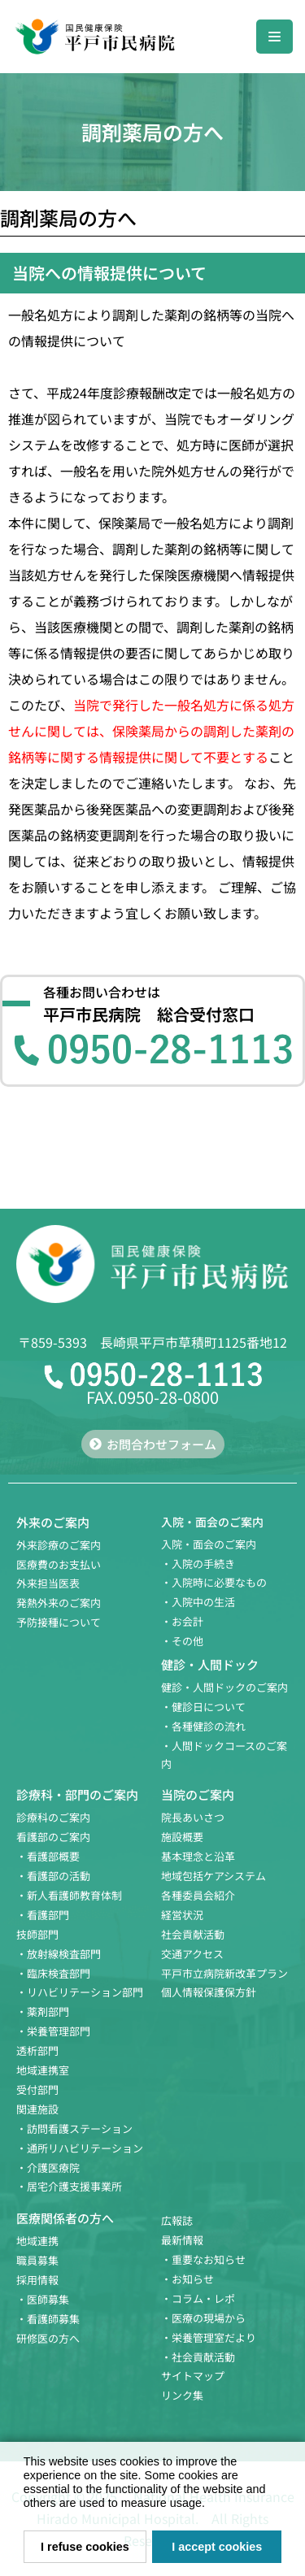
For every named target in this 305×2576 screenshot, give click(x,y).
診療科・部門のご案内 (77, 1794)
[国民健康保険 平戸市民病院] (93, 36)
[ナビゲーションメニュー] (274, 37)
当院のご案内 (197, 1794)
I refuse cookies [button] (85, 2546)
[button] (210, 2505)
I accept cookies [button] (217, 2546)
